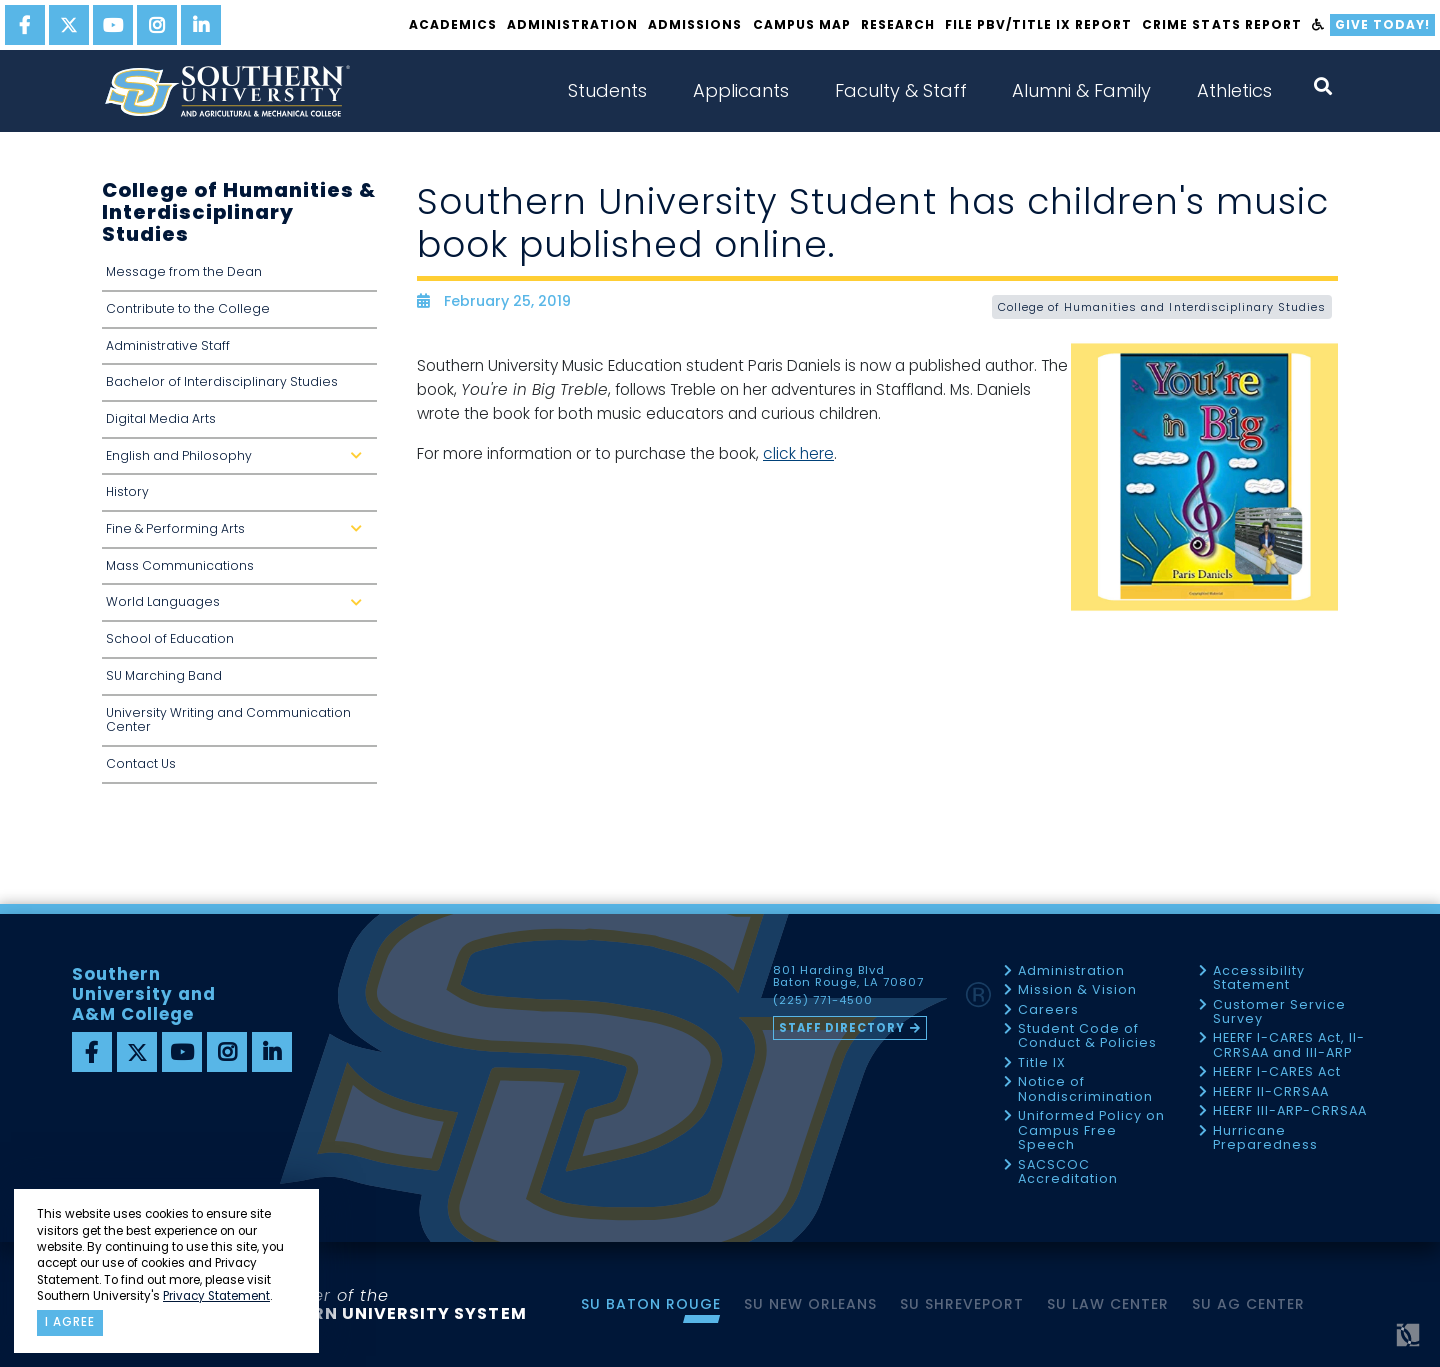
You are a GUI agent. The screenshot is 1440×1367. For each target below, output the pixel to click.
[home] (227, 91)
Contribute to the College (188, 308)
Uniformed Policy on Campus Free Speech (1091, 1131)
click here (798, 453)
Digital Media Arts (161, 418)
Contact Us (141, 763)
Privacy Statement (216, 1296)
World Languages (238, 607)
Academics (453, 24)
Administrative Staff (168, 345)
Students (607, 90)
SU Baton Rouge (651, 1304)
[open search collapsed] (1323, 86)
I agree (70, 1322)
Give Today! (1382, 24)
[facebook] (25, 25)
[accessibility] (1318, 25)
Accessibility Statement (1259, 978)
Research (898, 24)
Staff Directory (842, 1028)
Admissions (695, 24)
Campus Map (802, 24)
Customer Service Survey (1279, 1012)
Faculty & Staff (901, 90)
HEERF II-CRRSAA (1271, 1092)
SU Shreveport (962, 1304)
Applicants (741, 90)
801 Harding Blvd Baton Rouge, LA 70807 (848, 977)
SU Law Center (1108, 1304)
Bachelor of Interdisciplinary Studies (222, 381)
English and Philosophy (238, 461)
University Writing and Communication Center (228, 720)
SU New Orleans (810, 1304)
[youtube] (113, 25)
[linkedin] (201, 25)
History (127, 491)
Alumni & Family (1081, 90)
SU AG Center (1248, 1304)
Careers (1048, 1010)
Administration (572, 24)
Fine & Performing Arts (238, 534)
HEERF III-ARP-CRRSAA (1290, 1111)
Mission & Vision (1077, 990)
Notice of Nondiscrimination (1085, 1089)
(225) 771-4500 (823, 1001)
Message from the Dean (184, 271)
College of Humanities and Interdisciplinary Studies (1162, 307)
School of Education (170, 638)
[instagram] (157, 25)
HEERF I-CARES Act (1277, 1072)
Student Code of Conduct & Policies (1087, 1036)
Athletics (1234, 90)
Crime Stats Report (1221, 24)
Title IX (1042, 1063)
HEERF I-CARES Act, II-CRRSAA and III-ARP (1289, 1045)
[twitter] (69, 25)
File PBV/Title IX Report (1038, 24)
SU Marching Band (164, 675)
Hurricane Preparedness (1265, 1138)
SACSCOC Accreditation (1068, 1172)
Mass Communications (180, 565)
